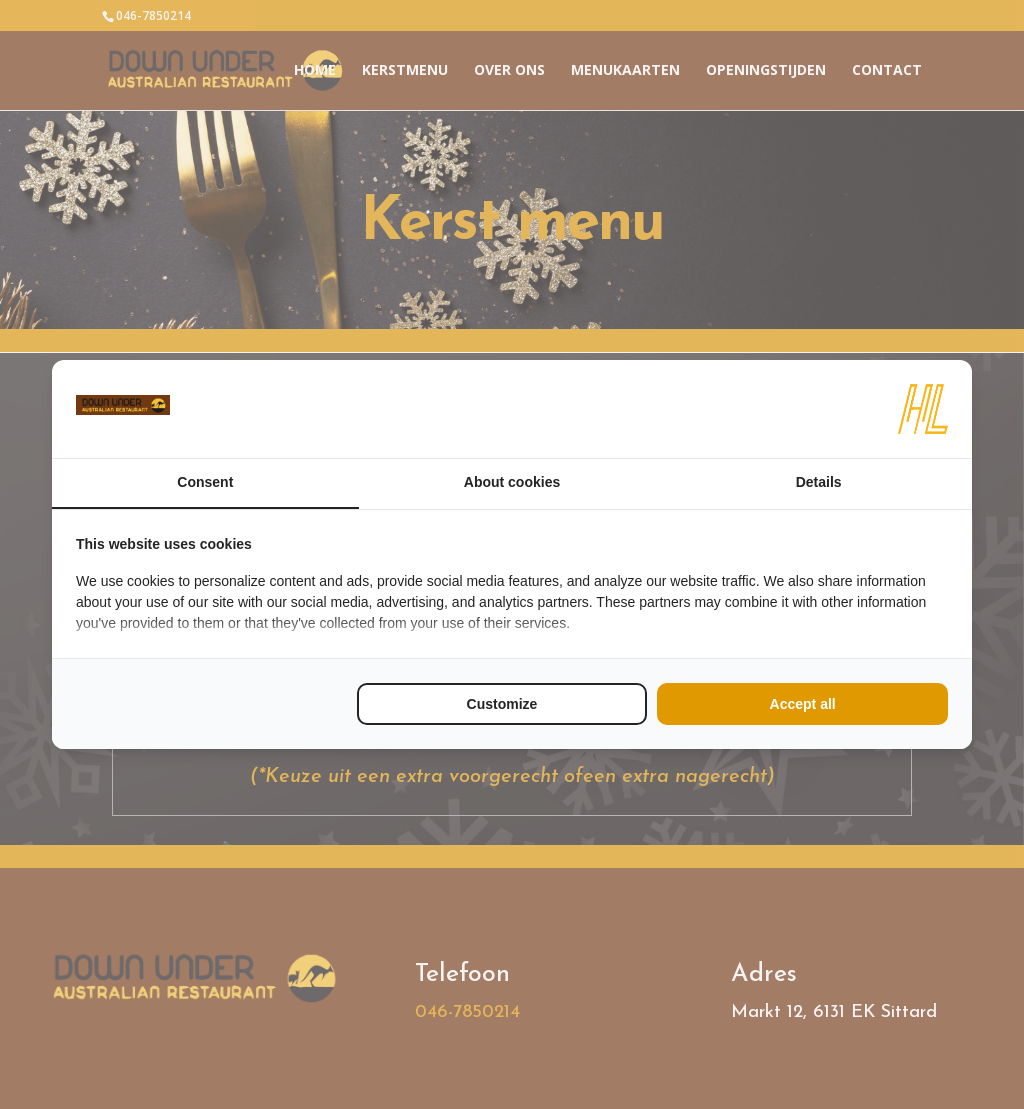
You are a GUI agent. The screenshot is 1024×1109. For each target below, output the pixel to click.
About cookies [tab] (512, 482)
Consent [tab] (205, 482)
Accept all (803, 704)
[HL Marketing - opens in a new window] (923, 409)
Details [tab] (819, 482)
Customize (502, 704)
